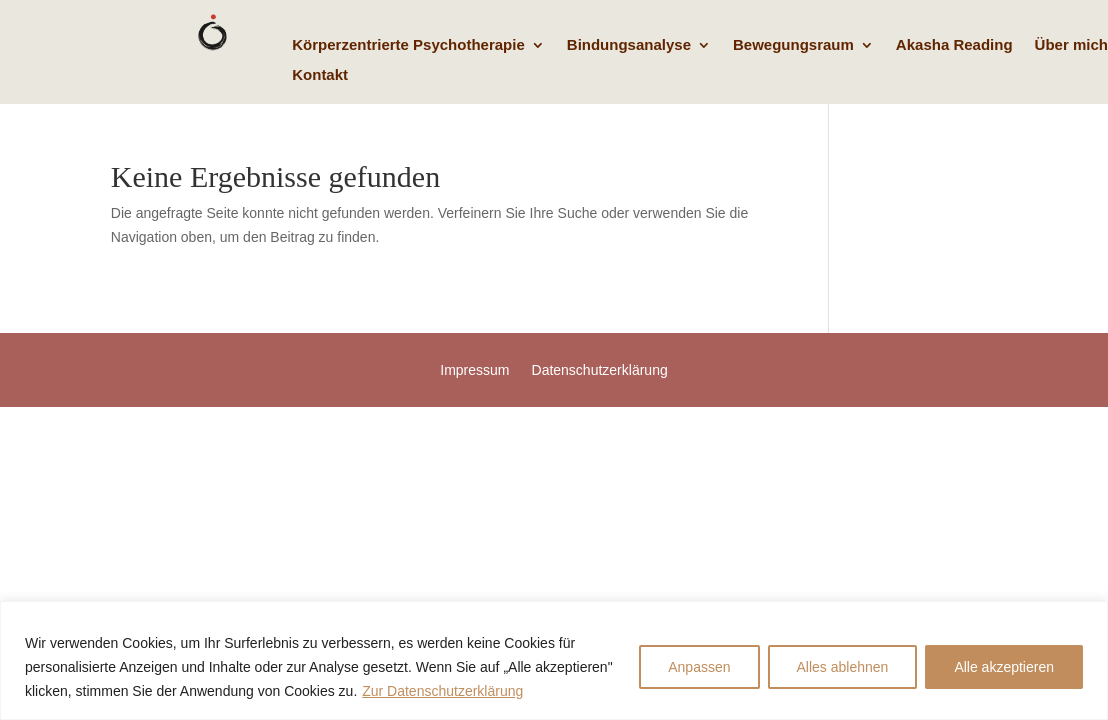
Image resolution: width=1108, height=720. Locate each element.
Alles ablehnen (843, 667)
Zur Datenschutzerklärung (442, 691)
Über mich (1071, 45)
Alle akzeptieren (1004, 667)
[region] (554, 660)
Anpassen (699, 667)
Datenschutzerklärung (600, 370)
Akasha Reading (954, 45)
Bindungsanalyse (629, 45)
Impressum (474, 370)
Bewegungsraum (793, 45)
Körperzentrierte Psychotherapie (408, 45)
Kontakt (320, 75)
